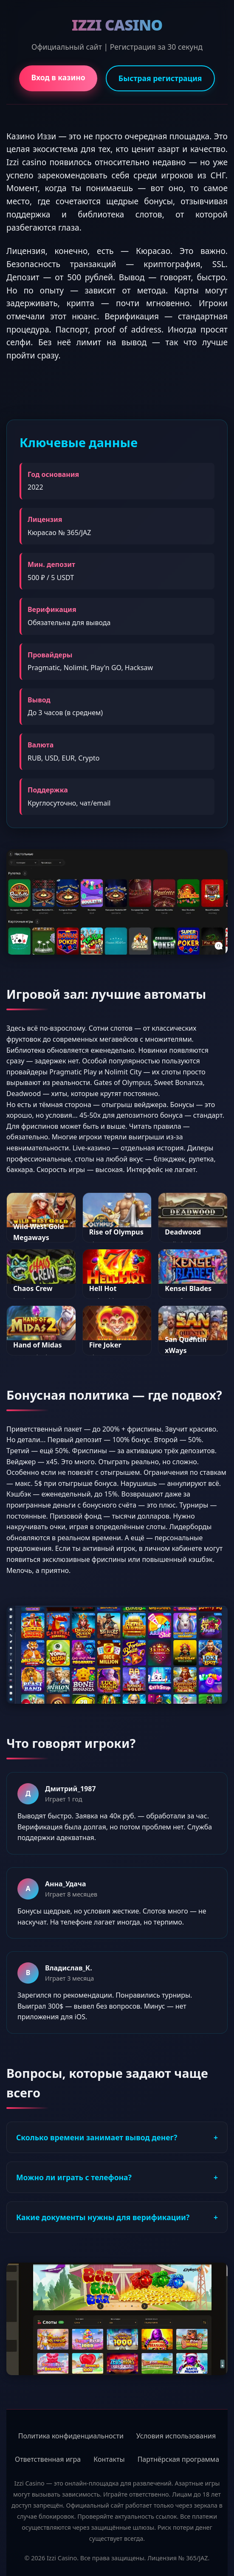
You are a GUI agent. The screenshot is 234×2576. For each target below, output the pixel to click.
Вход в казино (58, 77)
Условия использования (176, 2436)
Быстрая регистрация (160, 78)
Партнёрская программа (178, 2459)
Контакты (108, 2459)
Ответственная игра (48, 2459)
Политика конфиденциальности (71, 2436)
